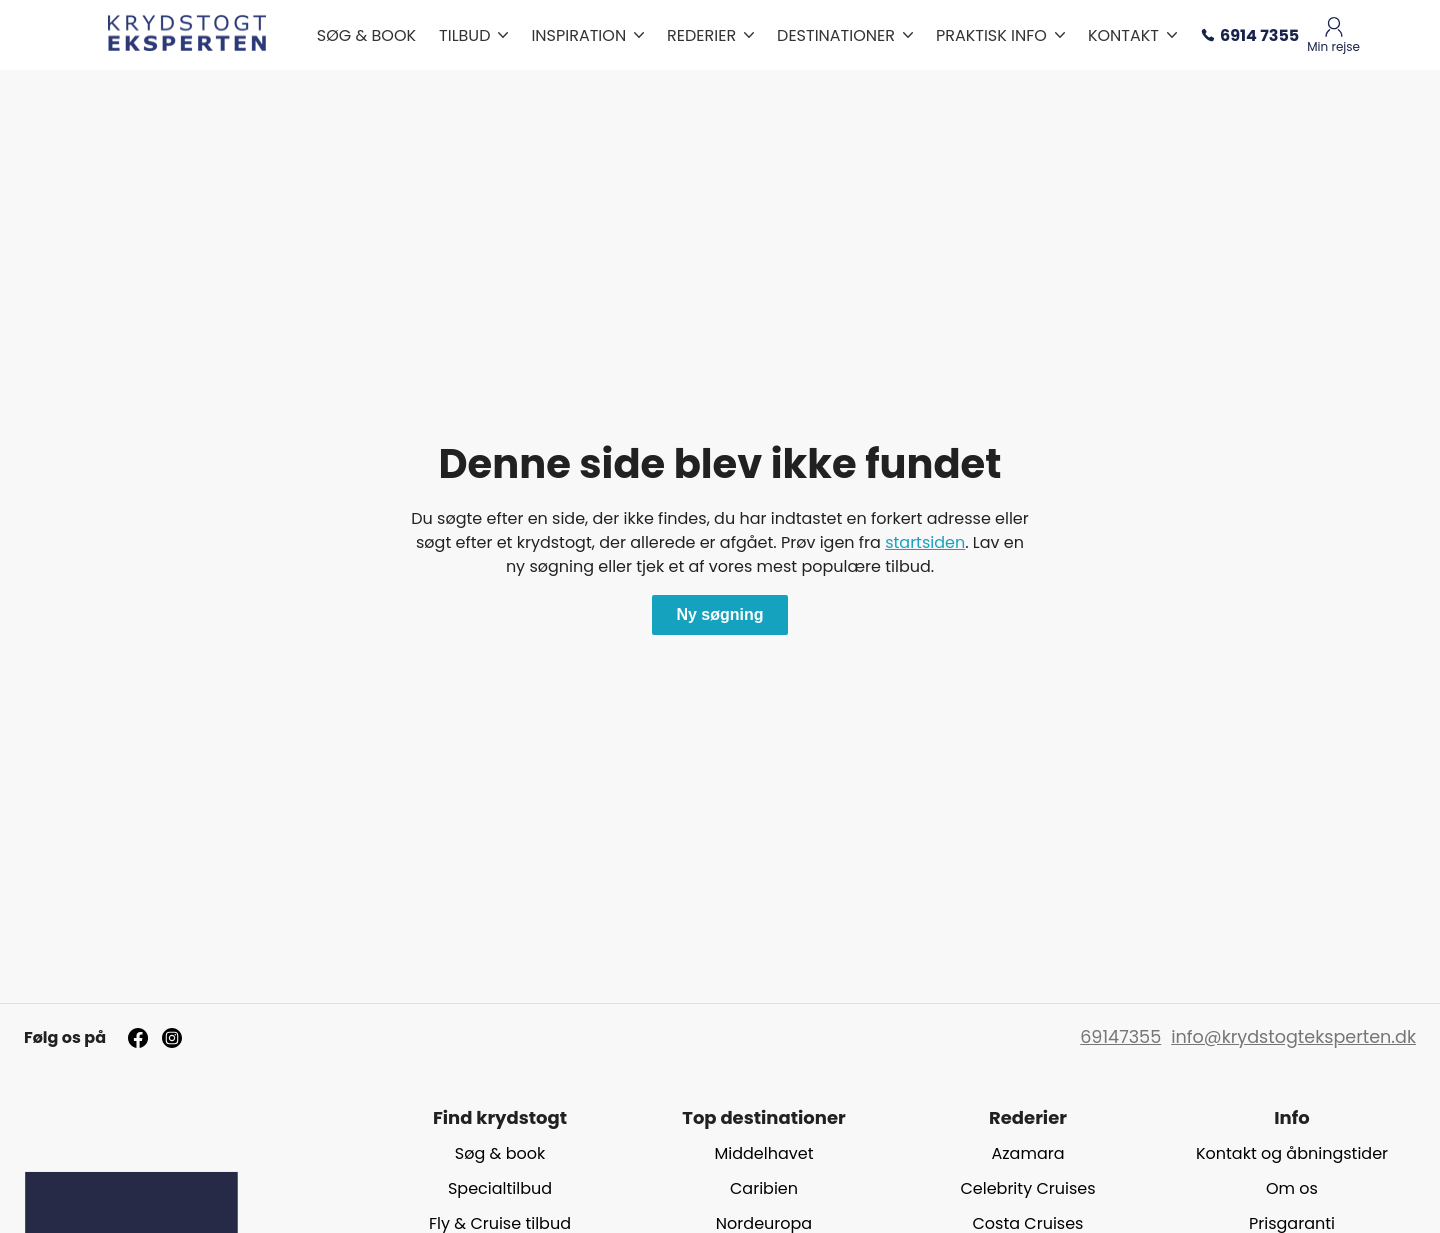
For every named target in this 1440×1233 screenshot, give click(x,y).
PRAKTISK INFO (1000, 35)
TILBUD (473, 35)
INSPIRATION (587, 35)
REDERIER (710, 35)
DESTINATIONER (845, 35)
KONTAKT (1132, 35)
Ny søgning (719, 614)
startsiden (925, 542)
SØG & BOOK (366, 35)
